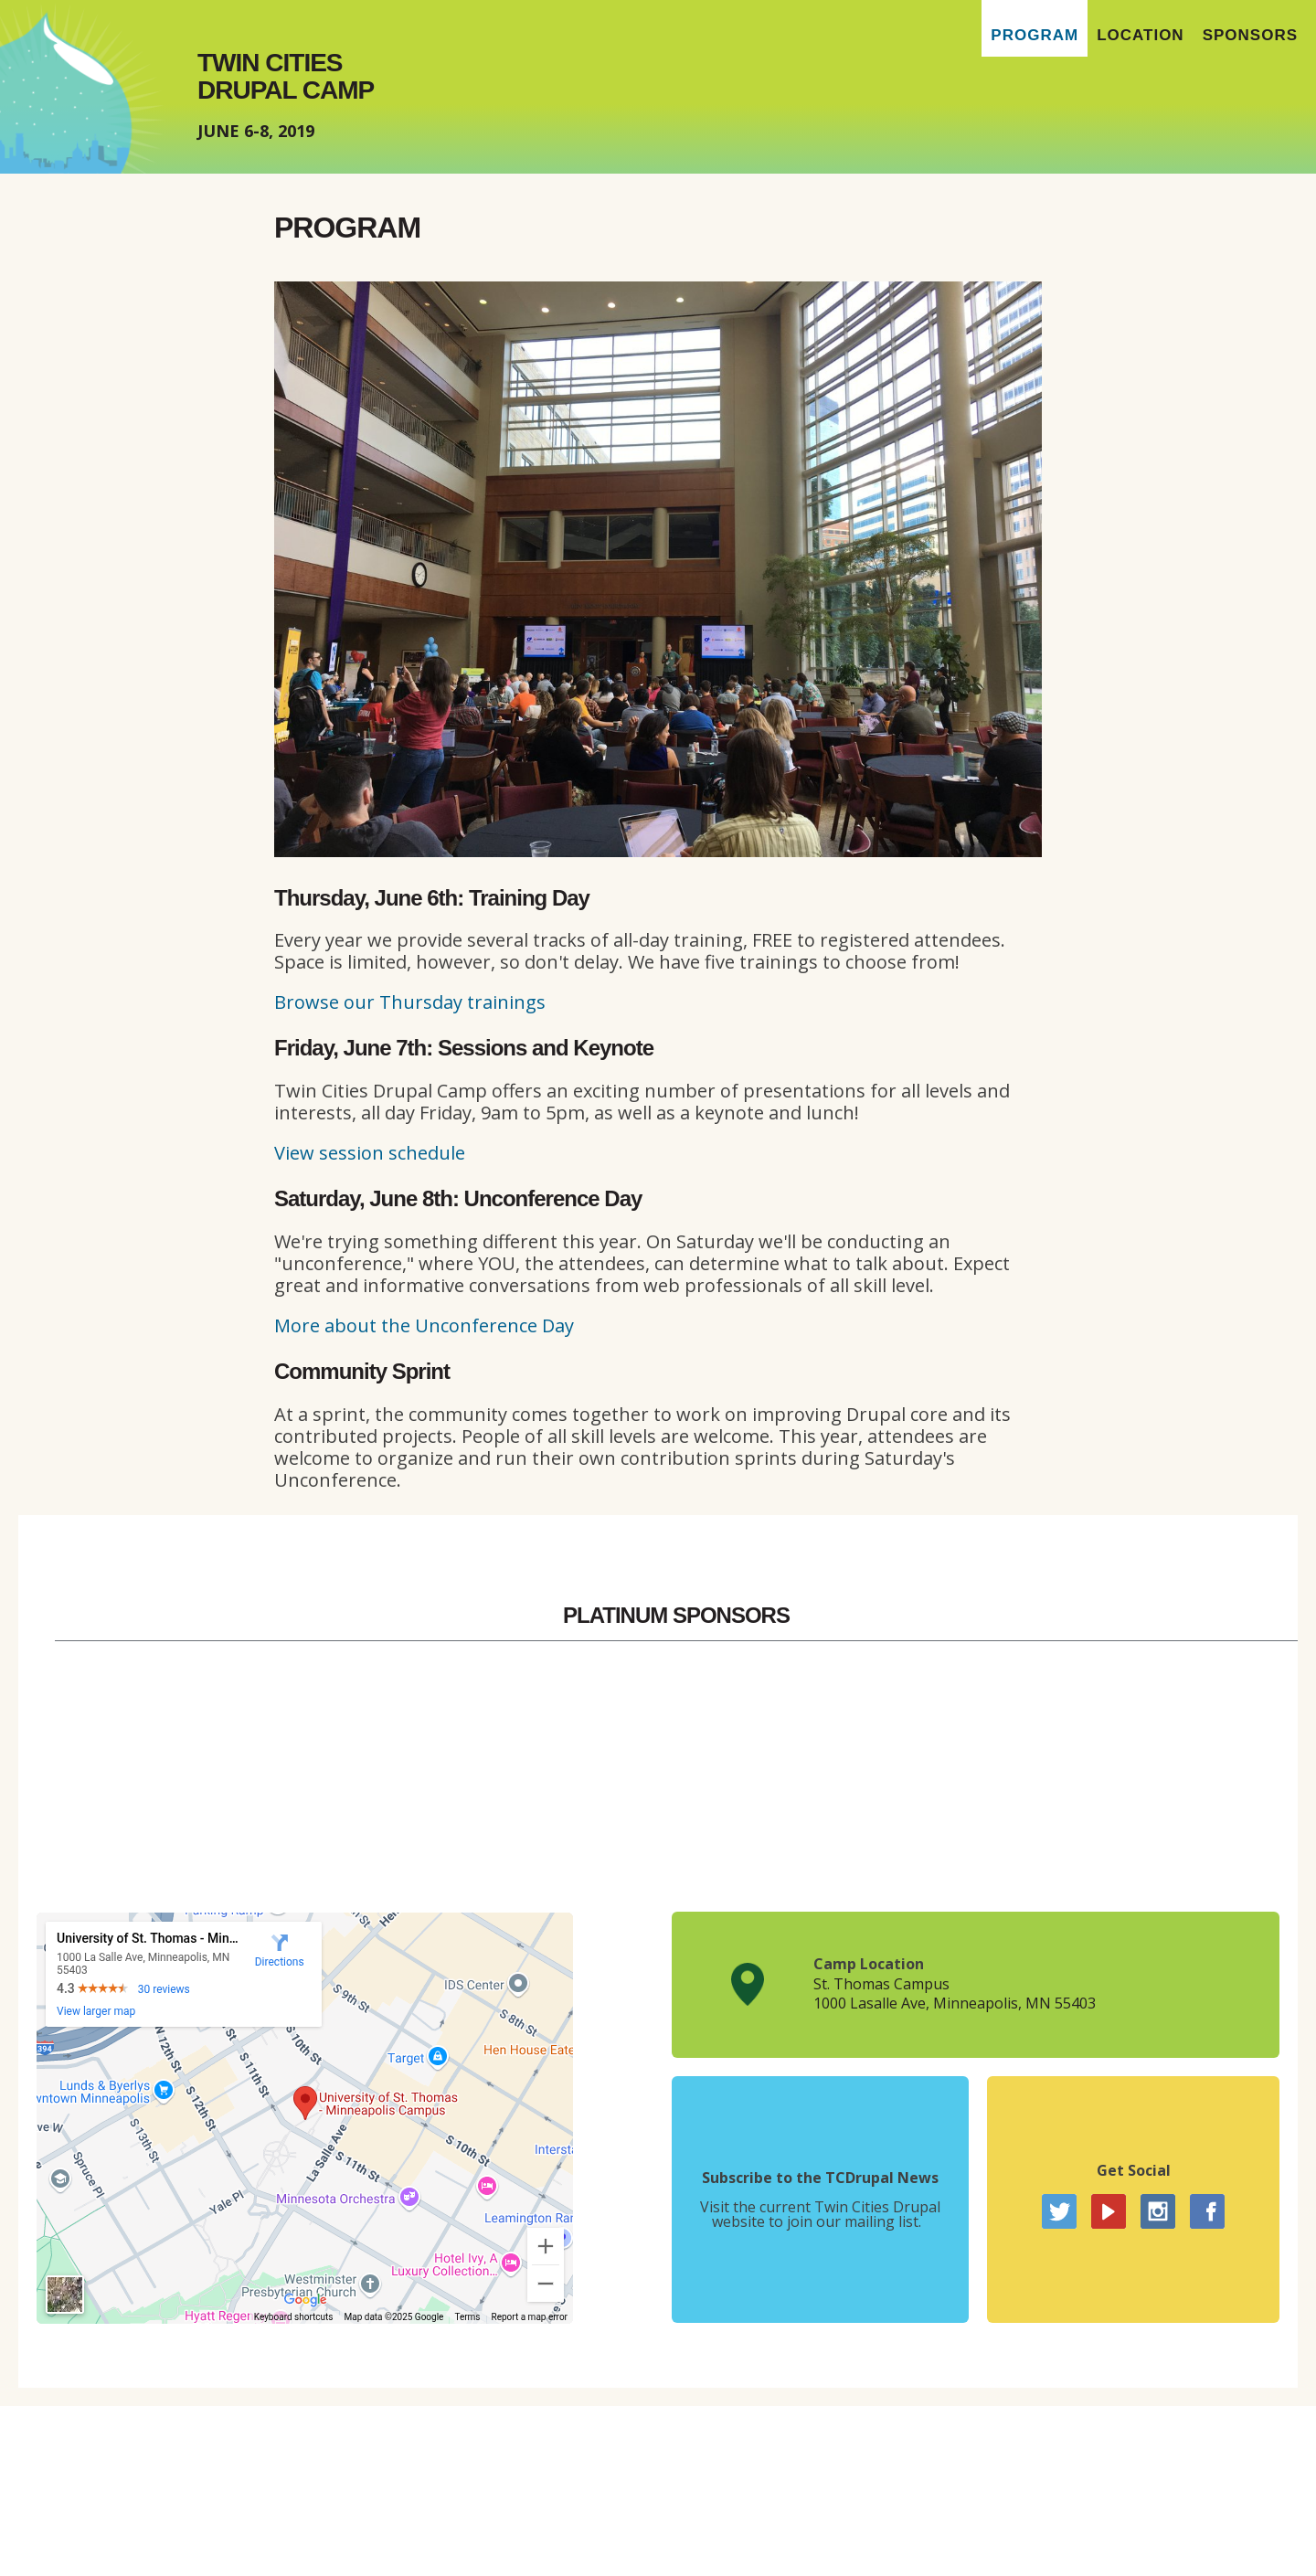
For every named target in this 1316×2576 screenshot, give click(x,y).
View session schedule (369, 1152)
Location (1140, 35)
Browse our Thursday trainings (410, 1002)
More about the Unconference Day (424, 1325)
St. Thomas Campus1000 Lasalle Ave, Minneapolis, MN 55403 (954, 1994)
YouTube (1108, 2211)
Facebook (1207, 2211)
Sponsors (1250, 35)
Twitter (1059, 2211)
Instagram (1158, 2211)
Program (1034, 35)
